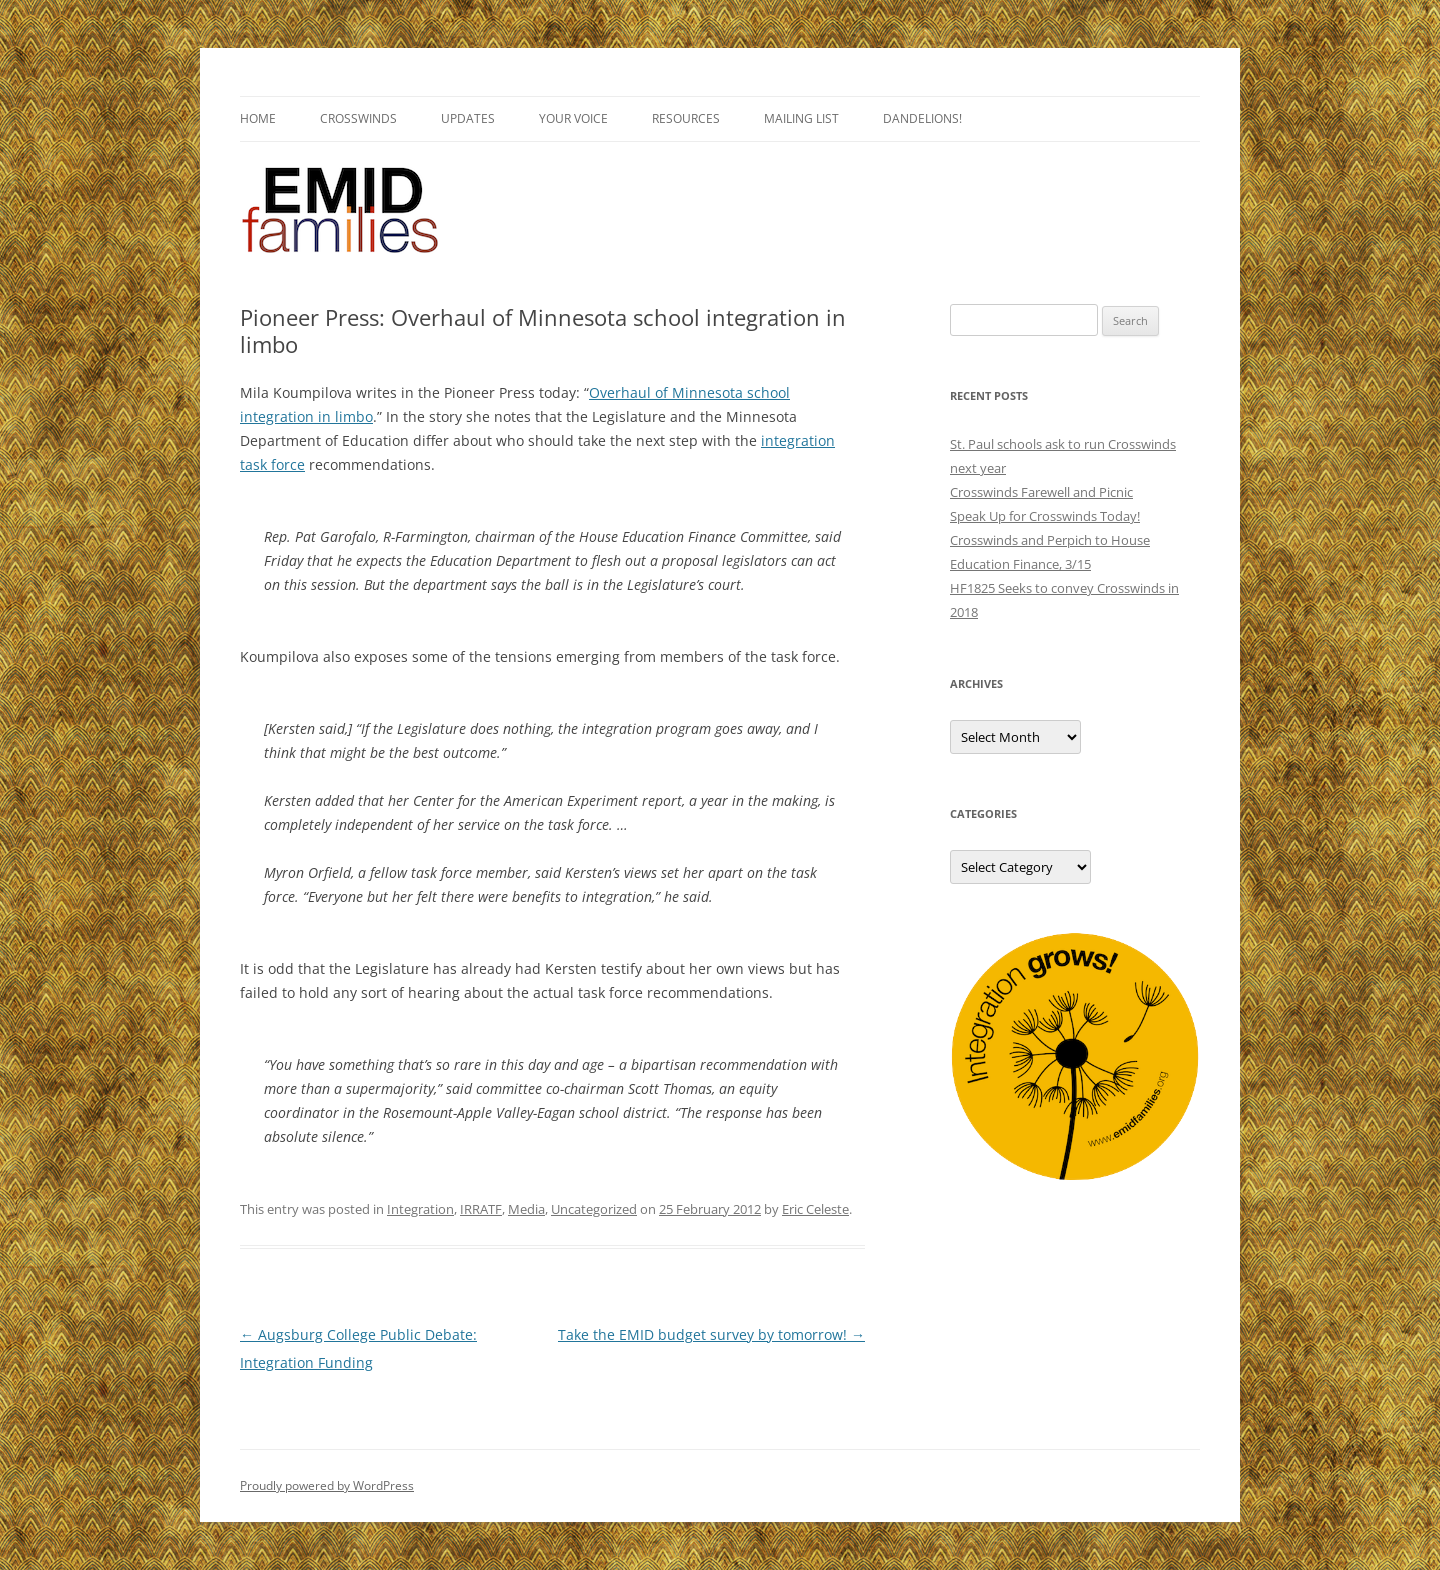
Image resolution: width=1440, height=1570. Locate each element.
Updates (468, 118)
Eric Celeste (815, 1209)
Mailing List (801, 118)
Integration (420, 1209)
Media (526, 1209)
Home (258, 118)
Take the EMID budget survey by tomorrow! (711, 1334)
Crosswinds (358, 118)
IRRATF (481, 1209)
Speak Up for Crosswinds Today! (1045, 516)
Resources (686, 118)
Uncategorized (594, 1209)
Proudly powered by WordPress (327, 1485)
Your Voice (573, 118)
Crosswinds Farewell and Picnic (1041, 492)
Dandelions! (922, 118)
